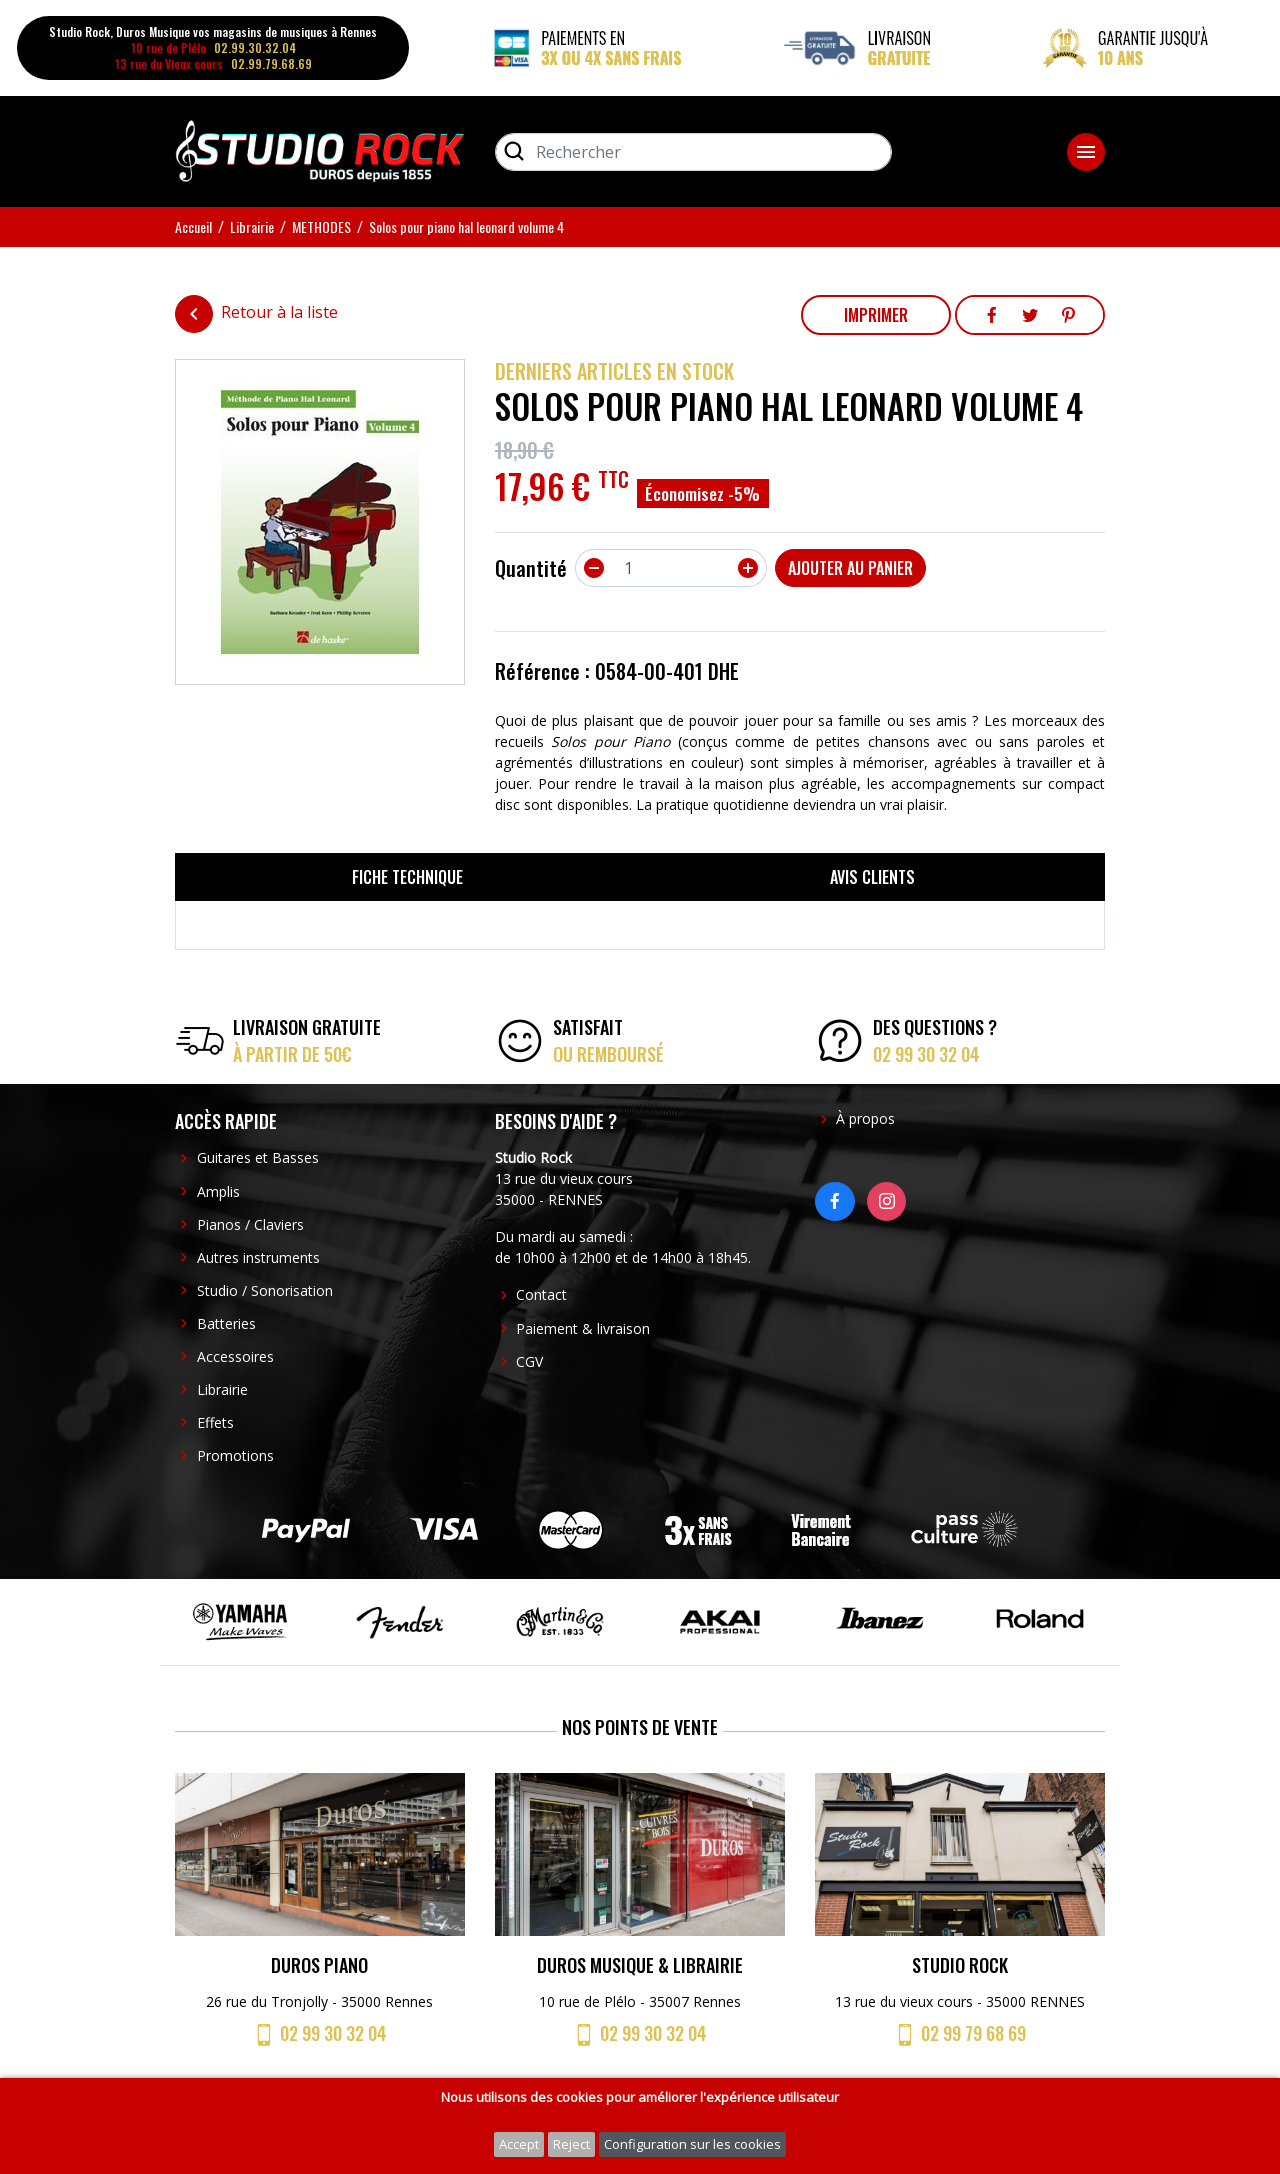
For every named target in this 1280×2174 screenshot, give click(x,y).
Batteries (226, 1323)
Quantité (531, 568)
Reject (571, 2144)
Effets (215, 1422)
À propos (865, 1118)
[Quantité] (671, 568)
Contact (541, 1294)
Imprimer (876, 315)
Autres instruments (258, 1257)
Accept (519, 2144)
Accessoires (235, 1356)
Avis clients (872, 877)
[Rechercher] (693, 152)
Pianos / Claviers (250, 1224)
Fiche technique (407, 877)
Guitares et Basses (258, 1157)
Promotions (235, 1455)
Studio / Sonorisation (265, 1290)
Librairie (222, 1389)
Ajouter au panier (850, 568)
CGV (529, 1361)
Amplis (218, 1191)
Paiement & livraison (583, 1328)
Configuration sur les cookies (692, 2144)
